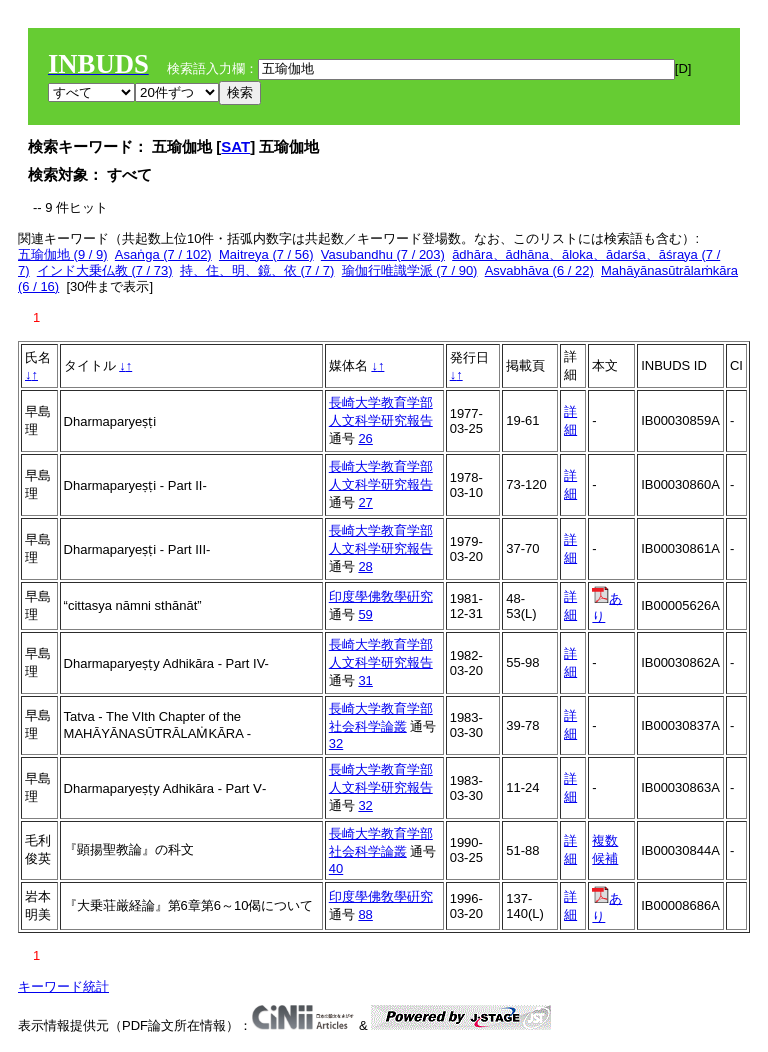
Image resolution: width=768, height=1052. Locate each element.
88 (365, 914)
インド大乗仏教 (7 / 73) (105, 270)
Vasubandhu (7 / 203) (383, 254)
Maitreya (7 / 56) (266, 254)
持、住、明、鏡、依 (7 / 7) (257, 270)
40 (336, 868)
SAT (235, 146)
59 (365, 614)
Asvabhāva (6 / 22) (539, 270)
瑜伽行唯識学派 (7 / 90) (410, 270)
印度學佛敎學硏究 (381, 596)
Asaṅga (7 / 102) (163, 254)
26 (365, 438)
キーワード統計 (63, 986)
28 (365, 566)
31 (365, 680)
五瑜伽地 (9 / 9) (63, 254)
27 (365, 502)
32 (336, 743)
